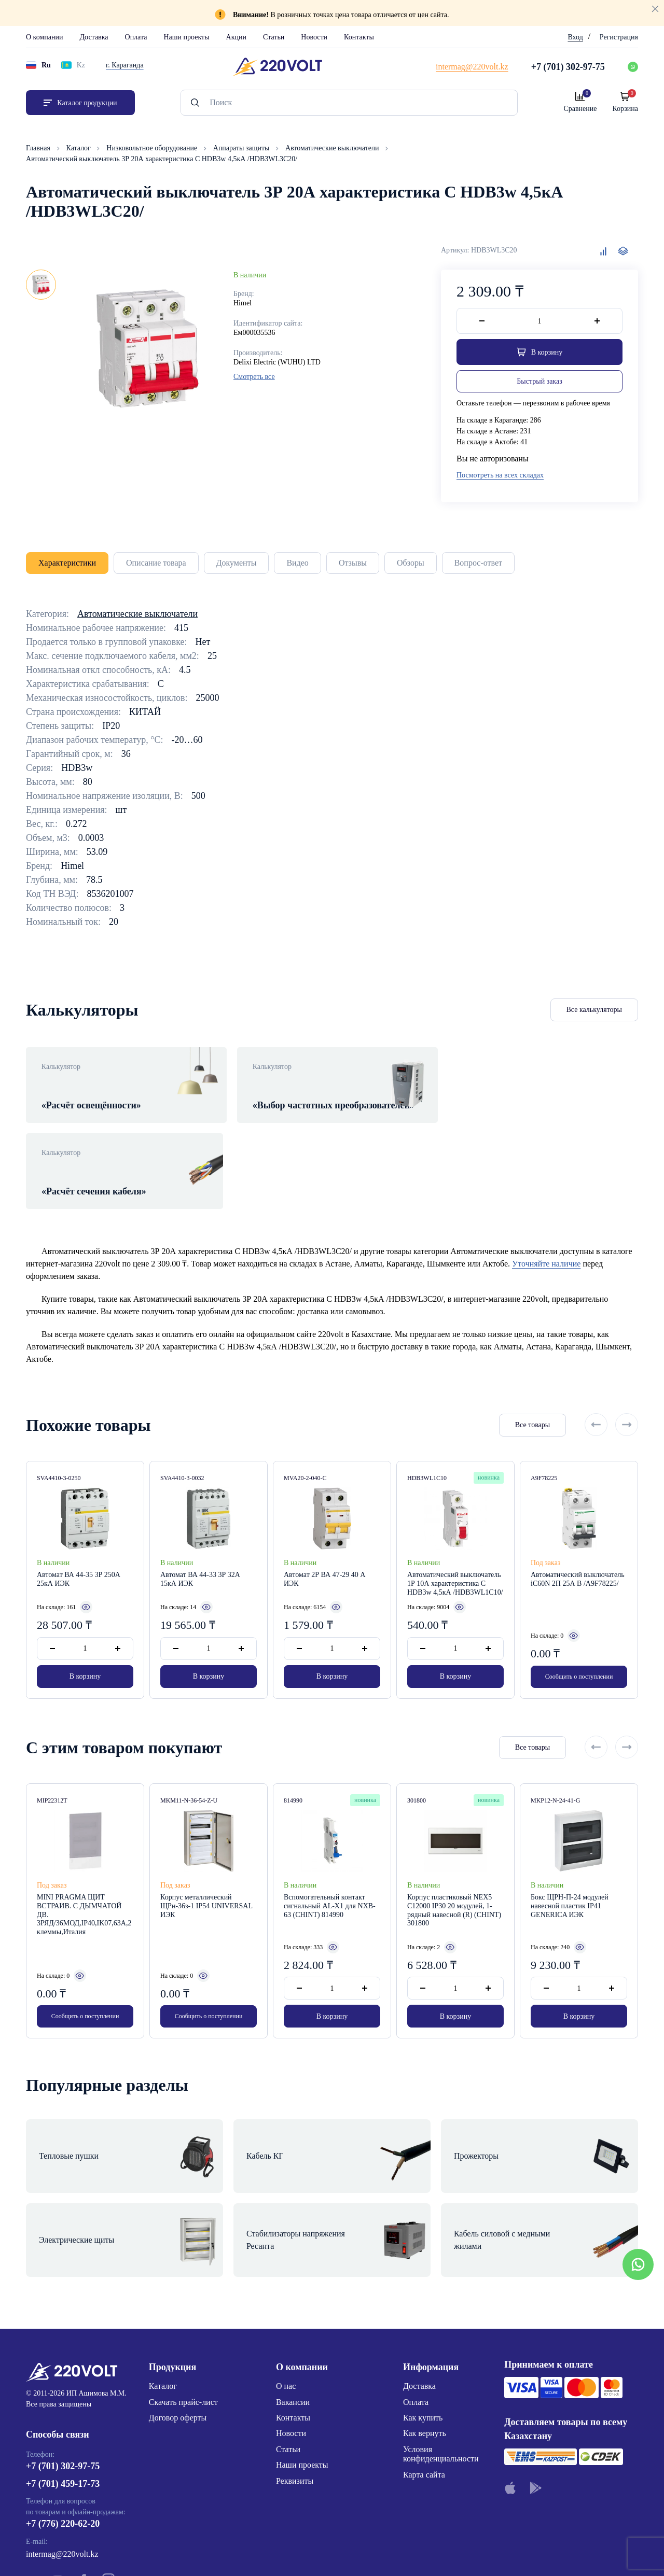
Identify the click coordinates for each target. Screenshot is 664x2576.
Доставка (93, 37)
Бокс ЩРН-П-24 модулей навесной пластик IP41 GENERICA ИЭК (569, 1865)
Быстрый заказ (539, 381)
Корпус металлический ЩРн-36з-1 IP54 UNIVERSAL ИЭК (206, 1865)
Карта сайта (424, 2388)
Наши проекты (186, 37)
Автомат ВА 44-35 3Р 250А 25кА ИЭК (78, 1535)
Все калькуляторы (594, 1009)
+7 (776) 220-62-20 (63, 2438)
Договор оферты (178, 2331)
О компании (44, 37)
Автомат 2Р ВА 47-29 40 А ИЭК (324, 1535)
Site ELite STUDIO (395, 2552)
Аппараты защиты (242, 148)
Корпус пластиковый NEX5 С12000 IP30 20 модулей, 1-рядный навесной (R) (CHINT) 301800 (454, 1869)
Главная (39, 148)
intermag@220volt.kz (62, 2468)
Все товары (532, 1381)
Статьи (273, 37)
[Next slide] (626, 1381)
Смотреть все (254, 377)
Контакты (359, 37)
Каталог (79, 148)
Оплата (136, 37)
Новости (314, 37)
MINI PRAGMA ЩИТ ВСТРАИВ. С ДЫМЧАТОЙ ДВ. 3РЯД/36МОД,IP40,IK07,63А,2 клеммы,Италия (84, 1873)
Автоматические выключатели (333, 148)
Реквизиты (294, 2394)
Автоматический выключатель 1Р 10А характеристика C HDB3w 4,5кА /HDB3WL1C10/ (455, 1540)
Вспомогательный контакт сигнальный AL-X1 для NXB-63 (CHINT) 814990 (330, 1865)
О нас (286, 2300)
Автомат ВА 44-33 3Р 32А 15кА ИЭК (200, 1535)
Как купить (422, 2331)
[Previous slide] (596, 1381)
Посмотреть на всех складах (500, 475)
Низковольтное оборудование (152, 148)
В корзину (85, 1633)
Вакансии (293, 2316)
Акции (236, 37)
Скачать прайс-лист (183, 2316)
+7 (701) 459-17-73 (63, 2397)
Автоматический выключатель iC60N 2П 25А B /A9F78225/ (578, 1535)
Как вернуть (424, 2347)
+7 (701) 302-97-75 (63, 2380)
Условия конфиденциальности (441, 2368)
